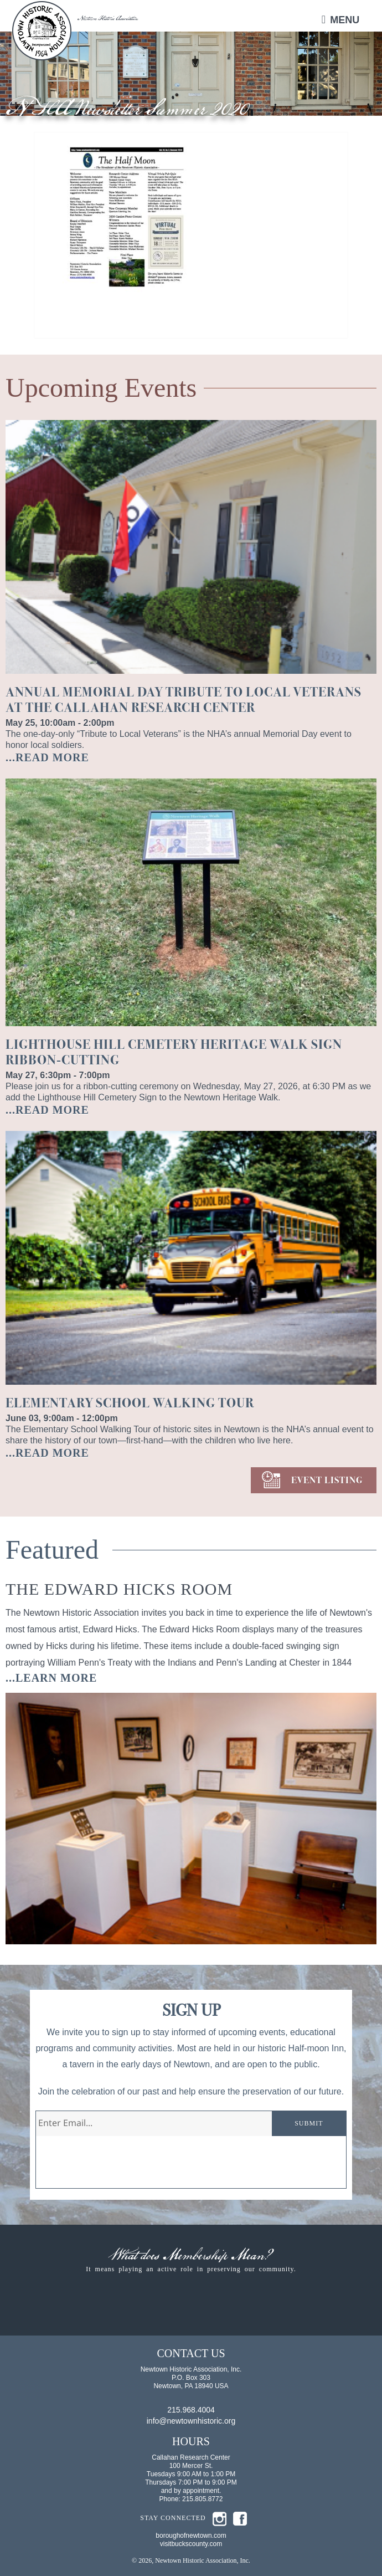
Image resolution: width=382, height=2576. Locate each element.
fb (240, 2519)
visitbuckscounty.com (191, 2544)
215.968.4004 (191, 2409)
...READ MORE (47, 757)
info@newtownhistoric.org (191, 2420)
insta (219, 2519)
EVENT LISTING (327, 1480)
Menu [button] (344, 19)
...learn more (51, 1678)
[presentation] (120, 2166)
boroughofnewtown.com (191, 2535)
